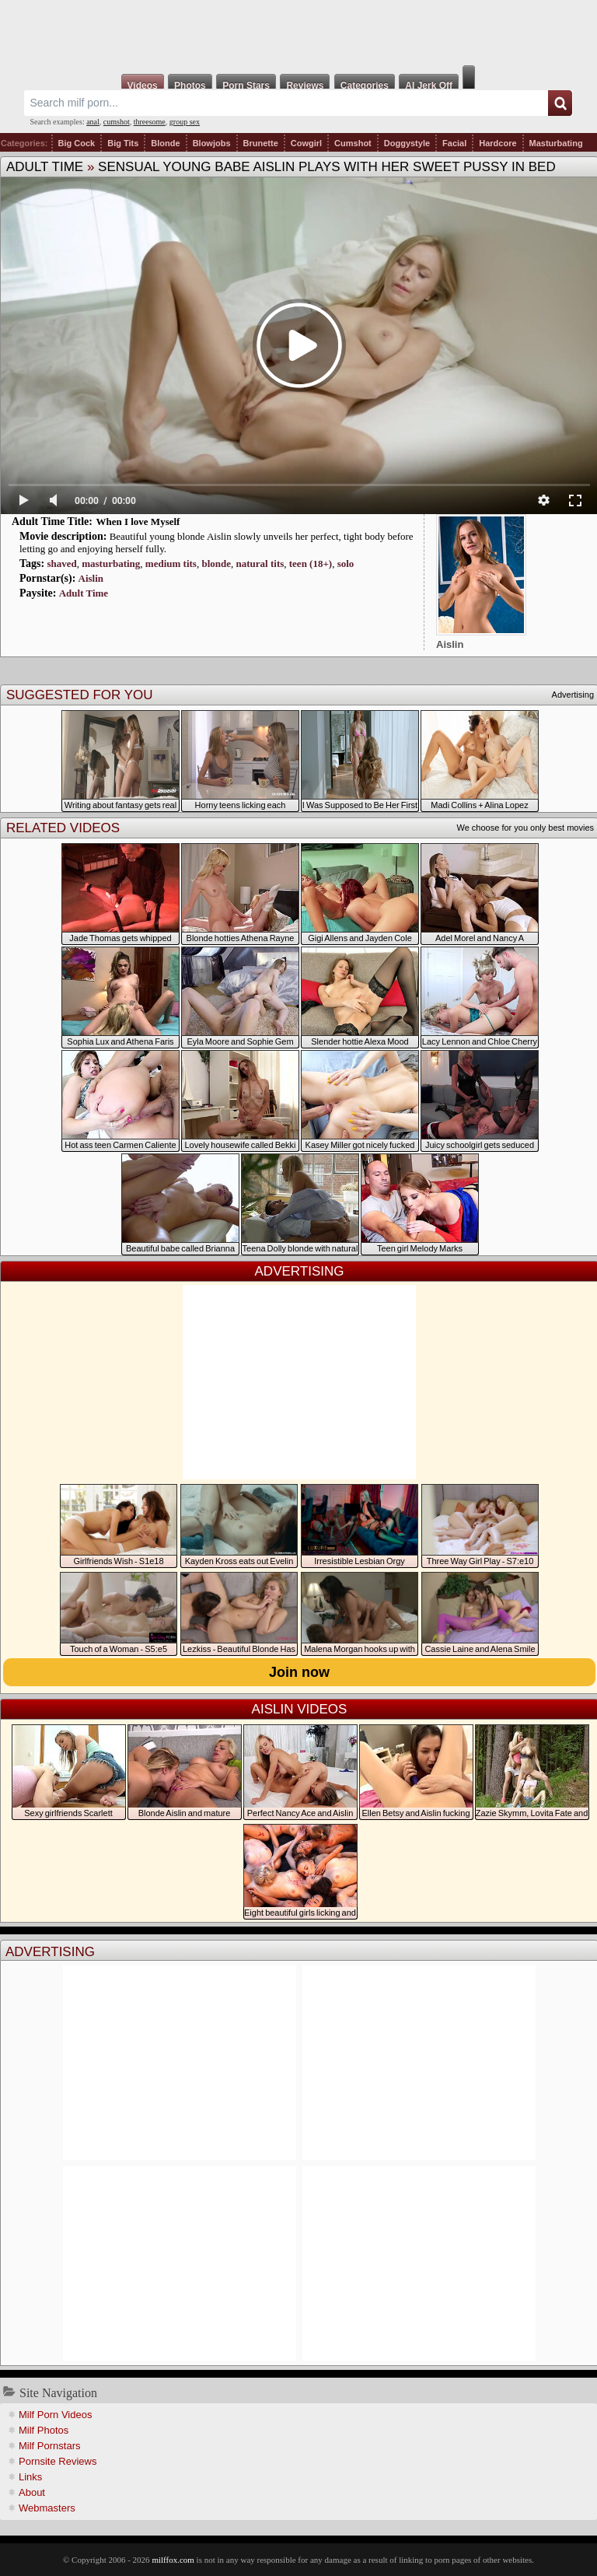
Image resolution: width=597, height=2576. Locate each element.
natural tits (260, 563)
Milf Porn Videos (55, 2414)
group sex (184, 121)
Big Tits (122, 143)
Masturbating (556, 143)
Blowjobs (212, 143)
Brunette (260, 143)
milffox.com (173, 2559)
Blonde (165, 143)
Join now (299, 1672)
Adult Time (44, 166)
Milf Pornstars (49, 2446)
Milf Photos (43, 2430)
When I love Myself (138, 521)
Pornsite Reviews (57, 2461)
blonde (216, 563)
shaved (61, 563)
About (32, 2492)
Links (30, 2477)
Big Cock (77, 143)
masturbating (111, 563)
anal (93, 121)
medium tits (171, 563)
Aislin (91, 578)
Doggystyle (407, 143)
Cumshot (353, 143)
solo (345, 563)
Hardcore (497, 143)
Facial (454, 143)
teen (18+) (310, 563)
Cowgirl (306, 143)
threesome (150, 121)
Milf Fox (298, 32)
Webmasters (47, 2508)
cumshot (116, 121)
